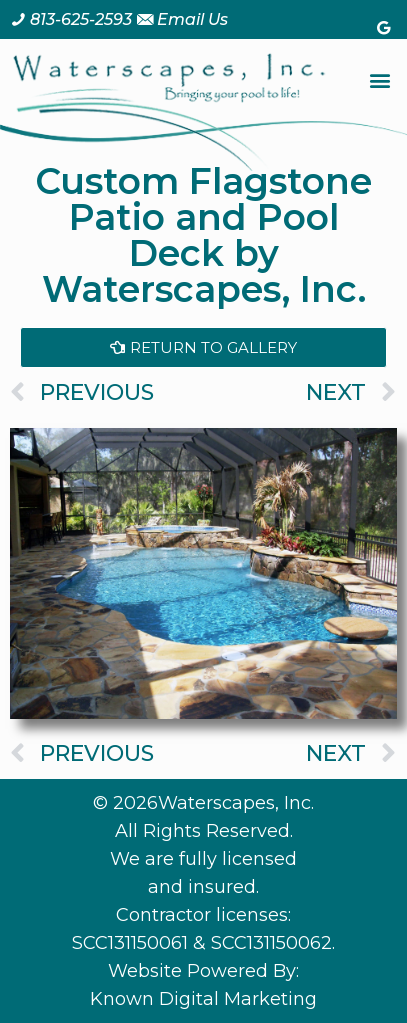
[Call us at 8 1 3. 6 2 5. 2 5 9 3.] (71, 19)
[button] (380, 80)
